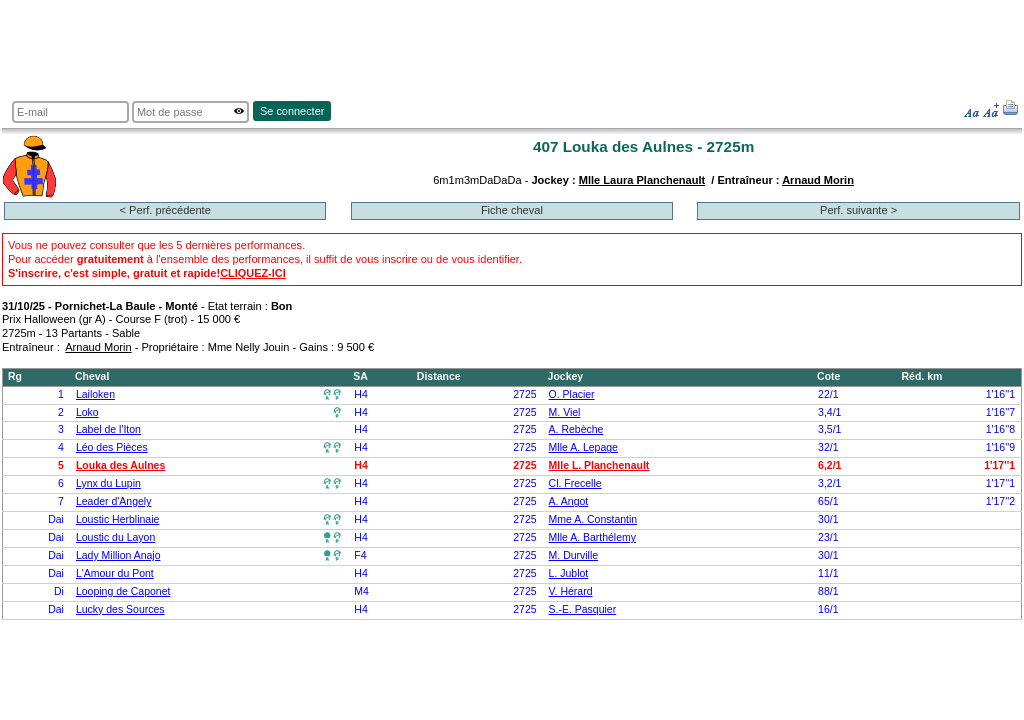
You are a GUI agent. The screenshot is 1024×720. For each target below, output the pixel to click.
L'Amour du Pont (115, 573)
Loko (87, 412)
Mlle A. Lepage (583, 447)
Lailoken (95, 394)
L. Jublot (569, 573)
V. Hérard (571, 591)
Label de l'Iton (108, 429)
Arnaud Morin (818, 180)
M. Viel (565, 412)
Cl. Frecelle (575, 483)
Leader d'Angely (113, 501)
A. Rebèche (576, 429)
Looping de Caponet (123, 591)
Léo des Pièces (112, 447)
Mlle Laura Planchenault (642, 180)
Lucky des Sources (120, 609)
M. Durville (574, 555)
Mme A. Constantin (593, 519)
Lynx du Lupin (108, 483)
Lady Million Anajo (118, 555)
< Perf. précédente (165, 210)
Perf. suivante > (858, 210)
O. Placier (572, 394)
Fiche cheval (512, 210)
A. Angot (569, 501)
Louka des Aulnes (120, 465)
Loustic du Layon (115, 537)
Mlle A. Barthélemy (592, 537)
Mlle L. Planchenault (599, 465)
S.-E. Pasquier (583, 609)
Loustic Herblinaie (117, 519)
